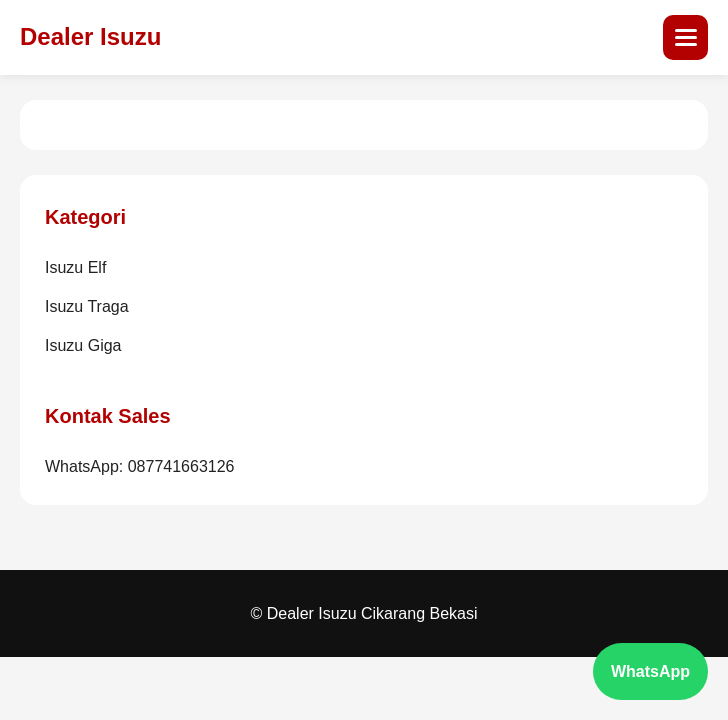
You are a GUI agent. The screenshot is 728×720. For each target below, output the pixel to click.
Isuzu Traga (87, 306)
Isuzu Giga (83, 345)
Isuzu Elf (75, 267)
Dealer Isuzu (90, 36)
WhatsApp (650, 671)
